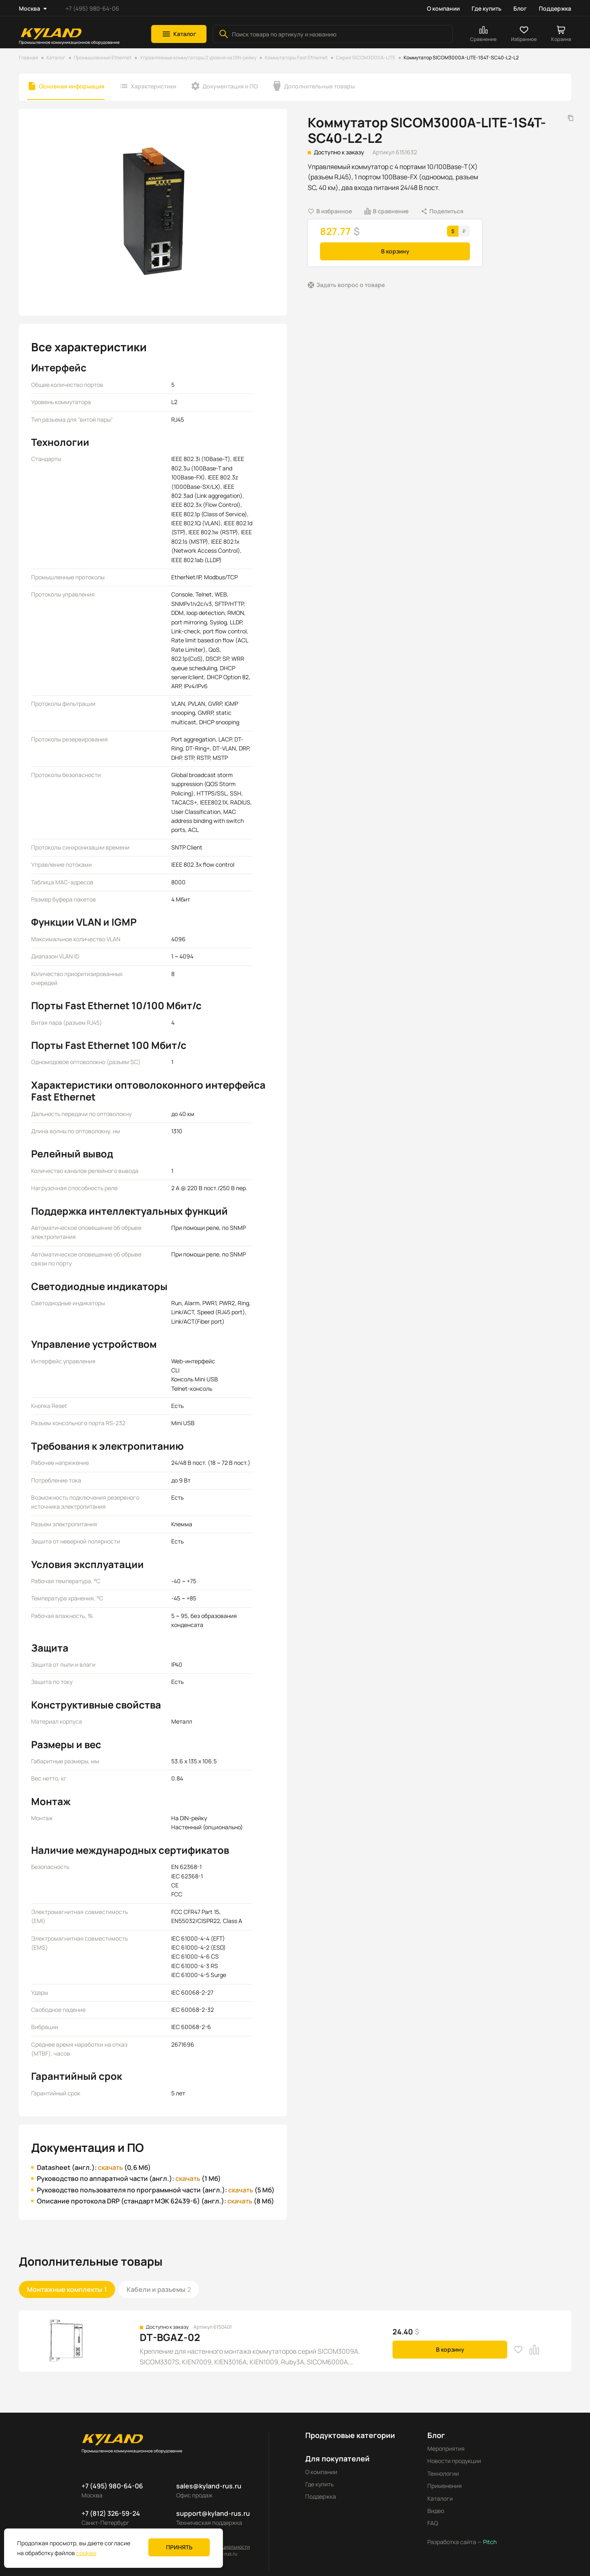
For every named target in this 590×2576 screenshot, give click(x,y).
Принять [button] (179, 2547)
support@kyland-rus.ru (213, 2513)
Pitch (489, 2542)
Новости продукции (454, 2461)
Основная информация (71, 86)
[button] (178, 34)
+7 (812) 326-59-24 (111, 2513)
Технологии (443, 2473)
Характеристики (153, 86)
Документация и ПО (230, 86)
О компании (443, 8)
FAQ (432, 2523)
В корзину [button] (395, 251)
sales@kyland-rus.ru (208, 2485)
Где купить (487, 8)
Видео (435, 2511)
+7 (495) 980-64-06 (92, 8)
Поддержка (555, 8)
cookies (86, 2553)
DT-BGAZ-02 (170, 2337)
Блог (520, 8)
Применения (444, 2486)
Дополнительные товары (319, 86)
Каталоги (440, 2498)
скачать (110, 2167)
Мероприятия (446, 2448)
